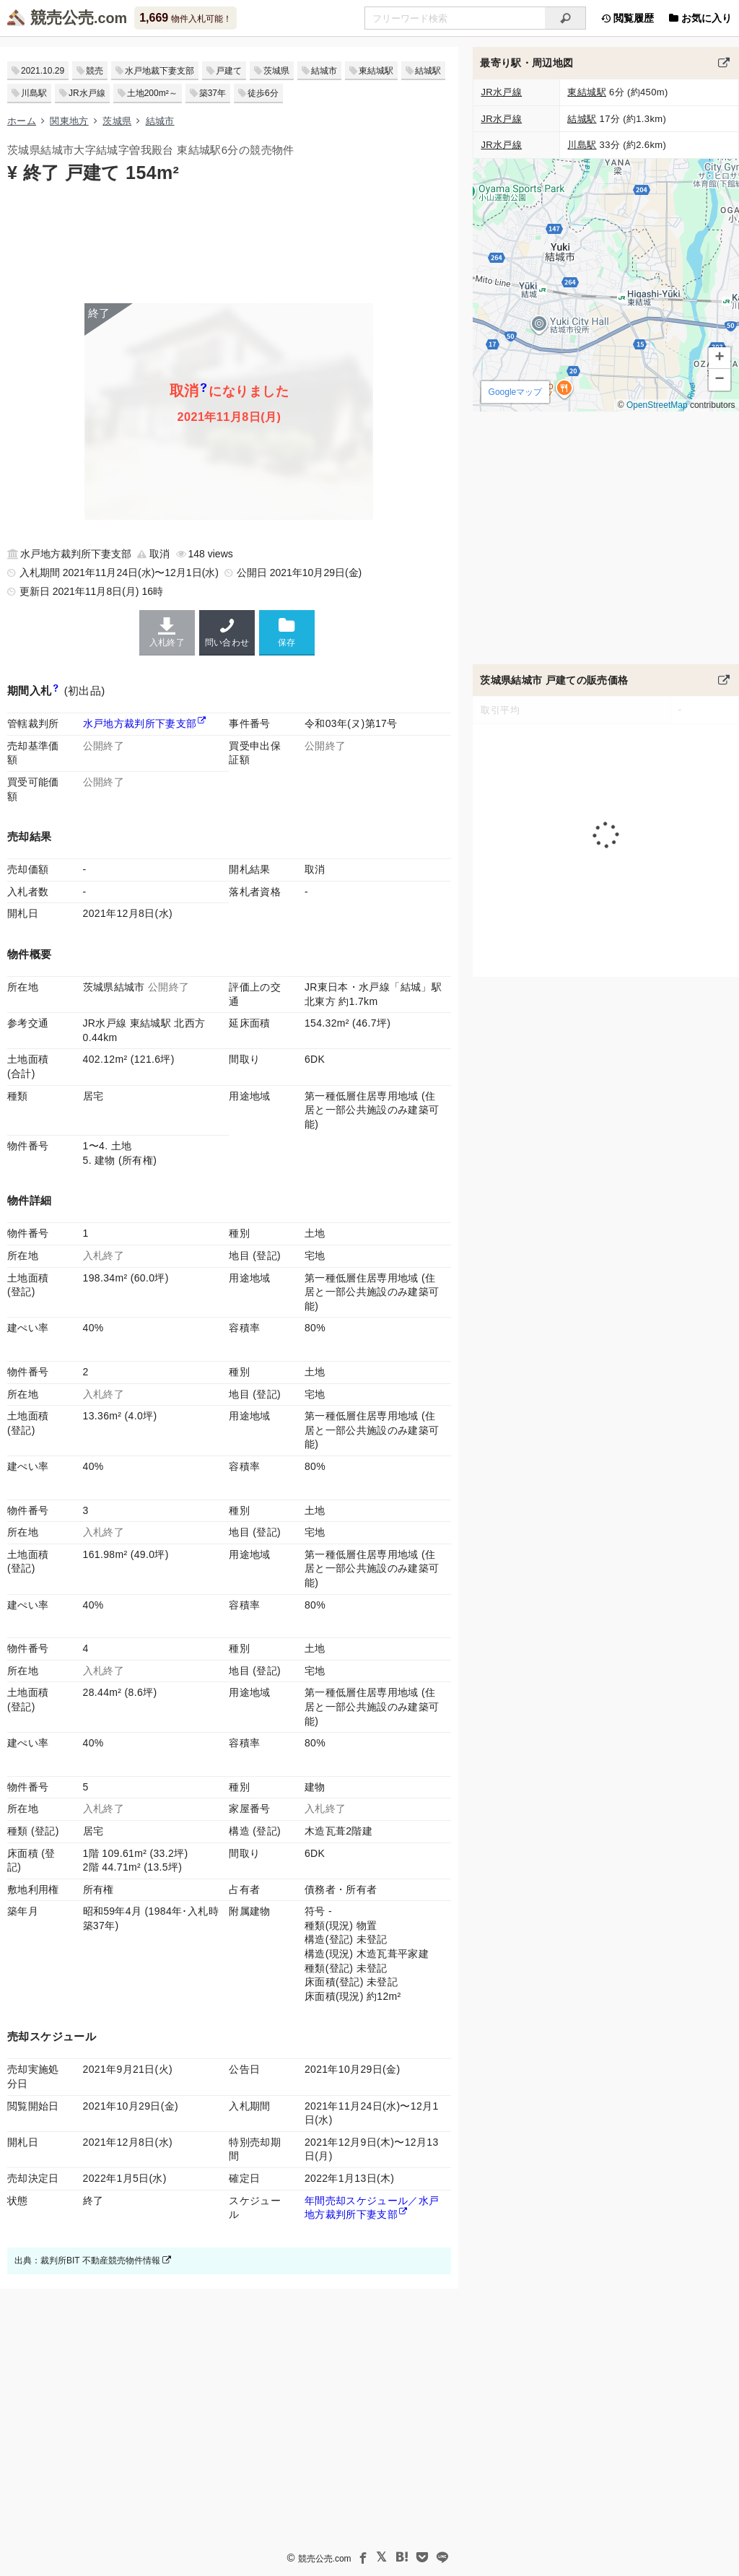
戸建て (229, 71)
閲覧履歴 (627, 18)
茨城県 (276, 71)
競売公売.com (324, 2559)
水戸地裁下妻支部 (159, 71)
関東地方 (69, 121)
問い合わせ (227, 632)
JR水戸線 (87, 93)
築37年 (212, 93)
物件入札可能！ (185, 18)
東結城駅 (376, 71)
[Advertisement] (229, 242)
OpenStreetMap (657, 405)
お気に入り (700, 18)
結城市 (324, 71)
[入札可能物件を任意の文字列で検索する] (454, 18)
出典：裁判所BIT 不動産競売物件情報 (92, 2260)
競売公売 (62, 18)
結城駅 (428, 71)
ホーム (21, 121)
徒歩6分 (263, 93)
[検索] (565, 18)
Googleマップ (516, 392)
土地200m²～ (152, 93)
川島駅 (34, 93)
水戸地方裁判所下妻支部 (140, 723)
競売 (94, 71)
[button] (719, 358)
